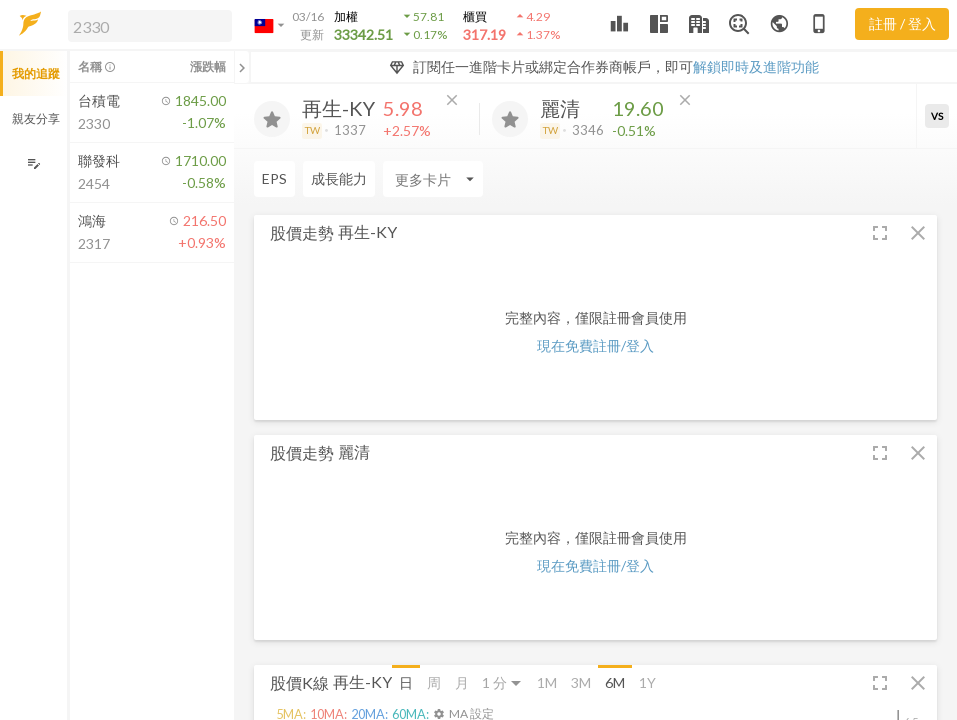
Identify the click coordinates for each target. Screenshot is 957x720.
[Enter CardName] (433, 179)
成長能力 (339, 178)
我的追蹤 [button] (36, 73)
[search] (150, 26)
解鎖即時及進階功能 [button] (756, 66)
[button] (146, 25)
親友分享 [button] (36, 118)
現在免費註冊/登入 (595, 345)
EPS (274, 178)
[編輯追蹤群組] (33, 163)
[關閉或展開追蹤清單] (242, 67)
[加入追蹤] (272, 119)
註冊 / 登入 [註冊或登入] (902, 23)
